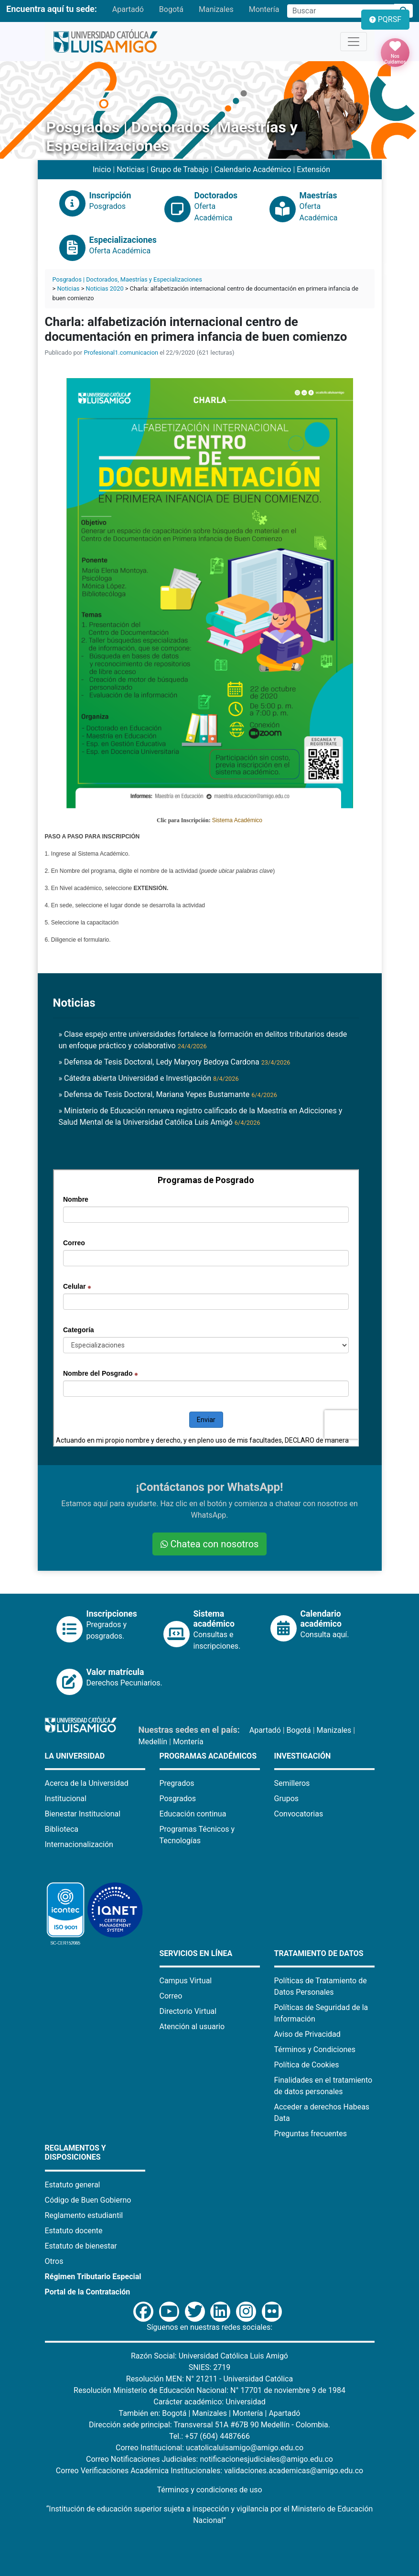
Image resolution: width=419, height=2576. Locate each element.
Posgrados (178, 1798)
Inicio (102, 169)
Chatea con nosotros (210, 1544)
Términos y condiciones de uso (209, 2489)
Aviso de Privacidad (307, 2034)
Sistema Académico (237, 820)
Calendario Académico (253, 169)
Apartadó (128, 9)
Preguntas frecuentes (310, 2133)
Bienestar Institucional (83, 1813)
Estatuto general (72, 2184)
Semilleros (292, 1783)
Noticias (131, 169)
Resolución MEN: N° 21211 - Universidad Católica (209, 2378)
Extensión (313, 169)
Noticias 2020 (105, 288)
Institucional (65, 1798)
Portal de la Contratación (87, 2291)
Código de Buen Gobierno (88, 2200)
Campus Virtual (186, 1980)
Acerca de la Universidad (87, 1783)
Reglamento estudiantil (84, 2215)
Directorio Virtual (188, 2011)
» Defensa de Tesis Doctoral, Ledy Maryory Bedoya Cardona (174, 1061)
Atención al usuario (192, 2026)
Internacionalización (79, 1844)
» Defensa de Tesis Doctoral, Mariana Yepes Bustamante (168, 1094)
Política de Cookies (306, 2064)
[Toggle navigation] (353, 41)
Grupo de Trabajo (179, 169)
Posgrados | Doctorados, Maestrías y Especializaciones (127, 279)
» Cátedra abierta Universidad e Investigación (149, 1078)
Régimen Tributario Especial (93, 2276)
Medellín (153, 1741)
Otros (54, 2261)
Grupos (286, 1798)
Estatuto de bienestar (81, 2245)
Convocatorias (298, 1813)
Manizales (216, 9)
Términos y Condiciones (315, 2049)
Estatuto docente (74, 2230)
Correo (171, 1995)
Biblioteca (62, 1829)
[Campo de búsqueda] (341, 11)
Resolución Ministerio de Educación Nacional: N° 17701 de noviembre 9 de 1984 (209, 2390)
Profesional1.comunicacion (121, 352)
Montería (264, 9)
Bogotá (171, 9)
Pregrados (177, 1783)
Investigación (302, 1756)
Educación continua (193, 1813)
